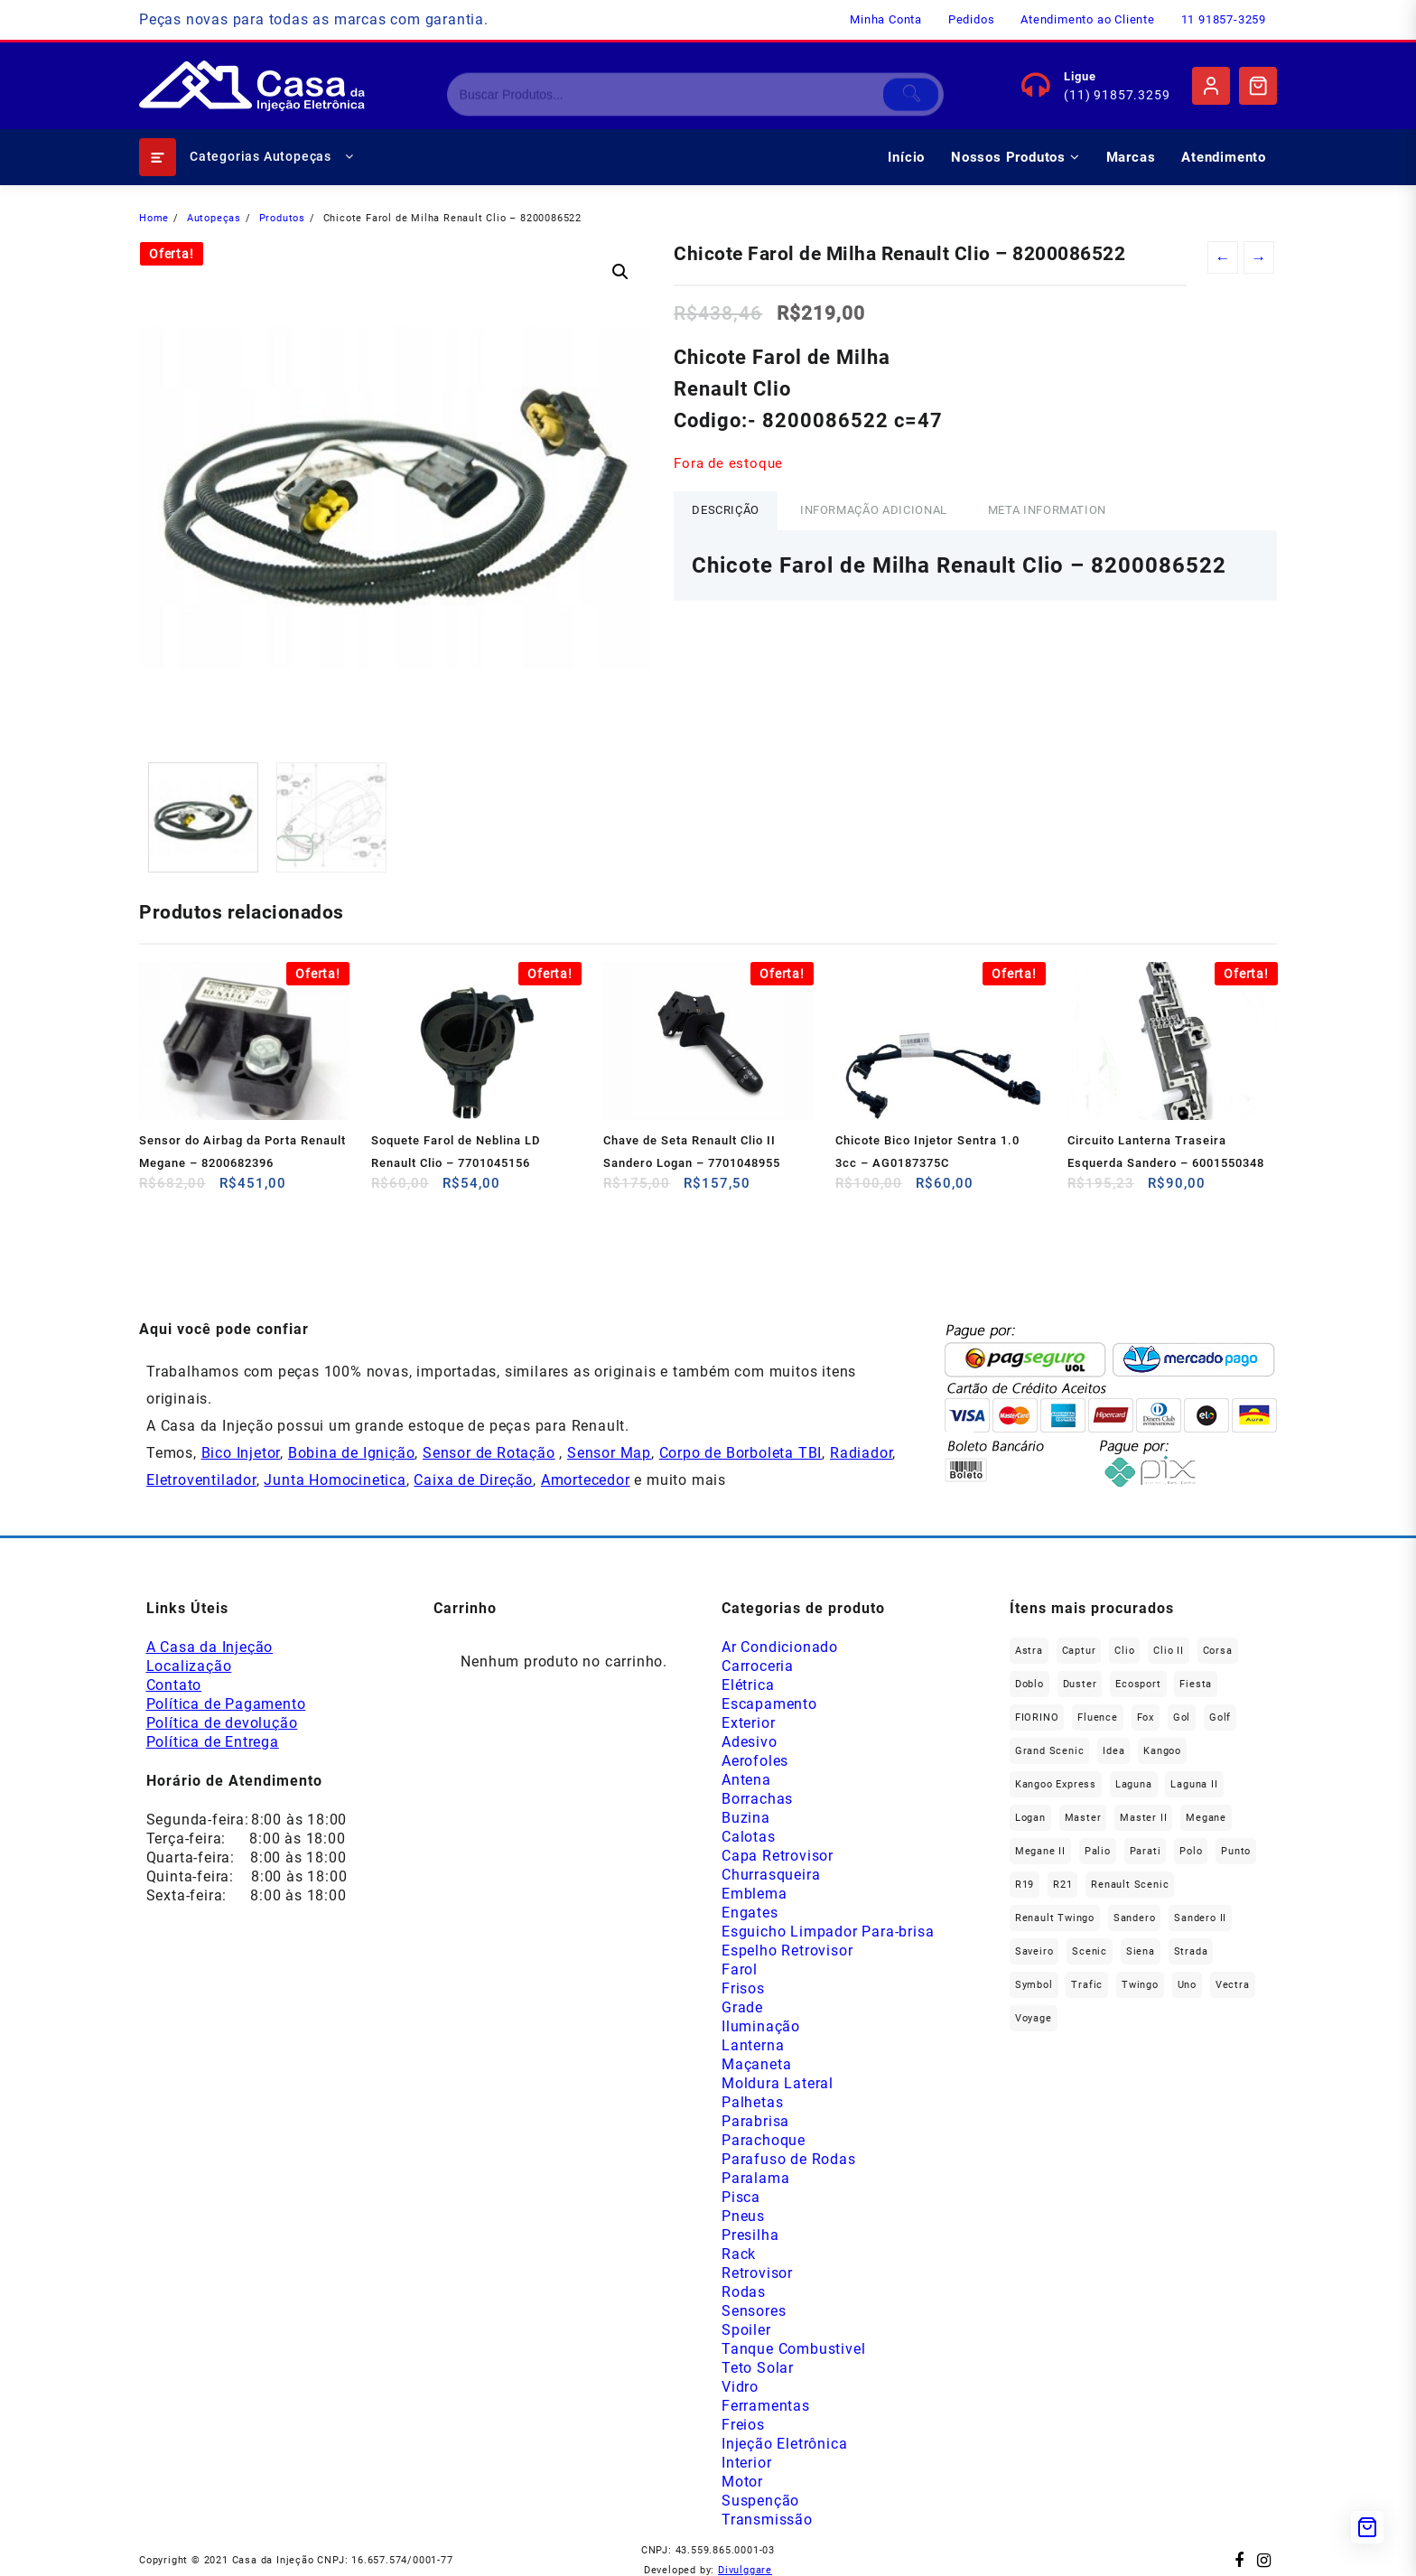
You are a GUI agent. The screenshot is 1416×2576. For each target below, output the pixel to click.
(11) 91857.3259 (1116, 95)
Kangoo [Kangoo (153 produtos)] (1162, 1751)
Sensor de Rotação (489, 1452)
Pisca (741, 2197)
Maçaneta (756, 2064)
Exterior (748, 1722)
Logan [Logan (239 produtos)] (1030, 1818)
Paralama (755, 2178)
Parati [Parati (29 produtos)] (1145, 1851)
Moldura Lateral (778, 2083)
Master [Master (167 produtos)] (1083, 1818)
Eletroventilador (201, 1480)
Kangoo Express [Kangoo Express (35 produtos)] (1055, 1784)
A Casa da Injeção (210, 1647)
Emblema (754, 1893)
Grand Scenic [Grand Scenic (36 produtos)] (1050, 1751)
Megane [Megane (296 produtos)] (1206, 1818)
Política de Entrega (212, 1741)
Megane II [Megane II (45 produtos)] (1040, 1851)
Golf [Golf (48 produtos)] (1220, 1717)
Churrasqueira (771, 1874)
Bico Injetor (241, 1452)
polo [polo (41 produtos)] (1190, 1851)
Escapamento (769, 1704)
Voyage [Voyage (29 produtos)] (1033, 2018)
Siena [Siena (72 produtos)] (1140, 1951)
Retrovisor (757, 2273)
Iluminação (761, 2026)
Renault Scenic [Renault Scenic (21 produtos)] (1130, 1884)
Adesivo (750, 1741)
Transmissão (767, 2519)
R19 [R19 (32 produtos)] (1024, 1884)
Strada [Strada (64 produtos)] (1191, 1951)
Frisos (743, 1988)
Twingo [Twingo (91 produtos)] (1140, 1985)
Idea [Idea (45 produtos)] (1113, 1751)
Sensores (754, 2310)
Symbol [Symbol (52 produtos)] (1034, 1985)
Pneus (743, 2216)
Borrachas (757, 1798)
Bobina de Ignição (351, 1452)
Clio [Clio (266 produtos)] (1124, 1651)
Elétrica (748, 1685)
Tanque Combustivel (793, 2348)
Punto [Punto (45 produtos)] (1236, 1851)
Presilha (750, 2235)
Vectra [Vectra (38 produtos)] (1233, 1985)
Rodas (744, 2292)
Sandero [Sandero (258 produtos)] (1134, 1918)
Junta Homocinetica (334, 1480)
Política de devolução (222, 1722)
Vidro (740, 2386)
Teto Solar (758, 2367)
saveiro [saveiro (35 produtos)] (1034, 1951)
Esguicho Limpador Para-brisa (828, 1931)
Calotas (749, 1836)
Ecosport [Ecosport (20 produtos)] (1137, 1684)
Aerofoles (755, 1760)
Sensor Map (609, 1452)
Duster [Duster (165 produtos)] (1080, 1684)
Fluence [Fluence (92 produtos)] (1097, 1717)
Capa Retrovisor (778, 1855)
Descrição (725, 510)
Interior (746, 2462)
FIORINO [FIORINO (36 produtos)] (1037, 1717)
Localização (189, 1666)
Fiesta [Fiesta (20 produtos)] (1195, 1684)
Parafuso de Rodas (789, 2159)
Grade (742, 2007)
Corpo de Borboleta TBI (741, 1452)
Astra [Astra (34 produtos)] (1029, 1651)
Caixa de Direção (473, 1480)
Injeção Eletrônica (784, 2443)
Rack (739, 2254)
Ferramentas (766, 2405)
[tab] (726, 510)
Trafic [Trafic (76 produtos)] (1087, 1985)
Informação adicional (873, 510)
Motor (742, 2481)
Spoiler (746, 2329)
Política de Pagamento (226, 1704)
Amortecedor (585, 1480)
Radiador (861, 1452)
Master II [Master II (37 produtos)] (1143, 1818)
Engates (750, 1912)
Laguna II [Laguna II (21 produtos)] (1193, 1784)
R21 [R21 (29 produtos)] (1062, 1884)
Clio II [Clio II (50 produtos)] (1168, 1651)
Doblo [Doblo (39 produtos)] (1029, 1684)
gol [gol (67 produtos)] (1181, 1717)
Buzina (746, 1817)
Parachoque (764, 2140)
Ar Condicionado (780, 1647)
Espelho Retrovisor (787, 1950)
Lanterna (753, 2045)
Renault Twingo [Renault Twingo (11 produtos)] (1055, 1918)
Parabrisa (755, 2121)
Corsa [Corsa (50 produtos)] (1218, 1651)
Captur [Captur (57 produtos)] (1079, 1651)
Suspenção (760, 2500)
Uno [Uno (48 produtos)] (1187, 1985)
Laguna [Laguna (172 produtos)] (1133, 1784)
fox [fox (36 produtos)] (1145, 1717)
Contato (174, 1685)
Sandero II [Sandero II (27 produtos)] (1200, 1918)
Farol (740, 1969)
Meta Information (1047, 510)
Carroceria (758, 1666)
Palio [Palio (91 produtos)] (1098, 1851)
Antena (746, 1779)
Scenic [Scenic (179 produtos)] (1089, 1951)
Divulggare (745, 2570)
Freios (743, 2424)
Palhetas (752, 2102)
